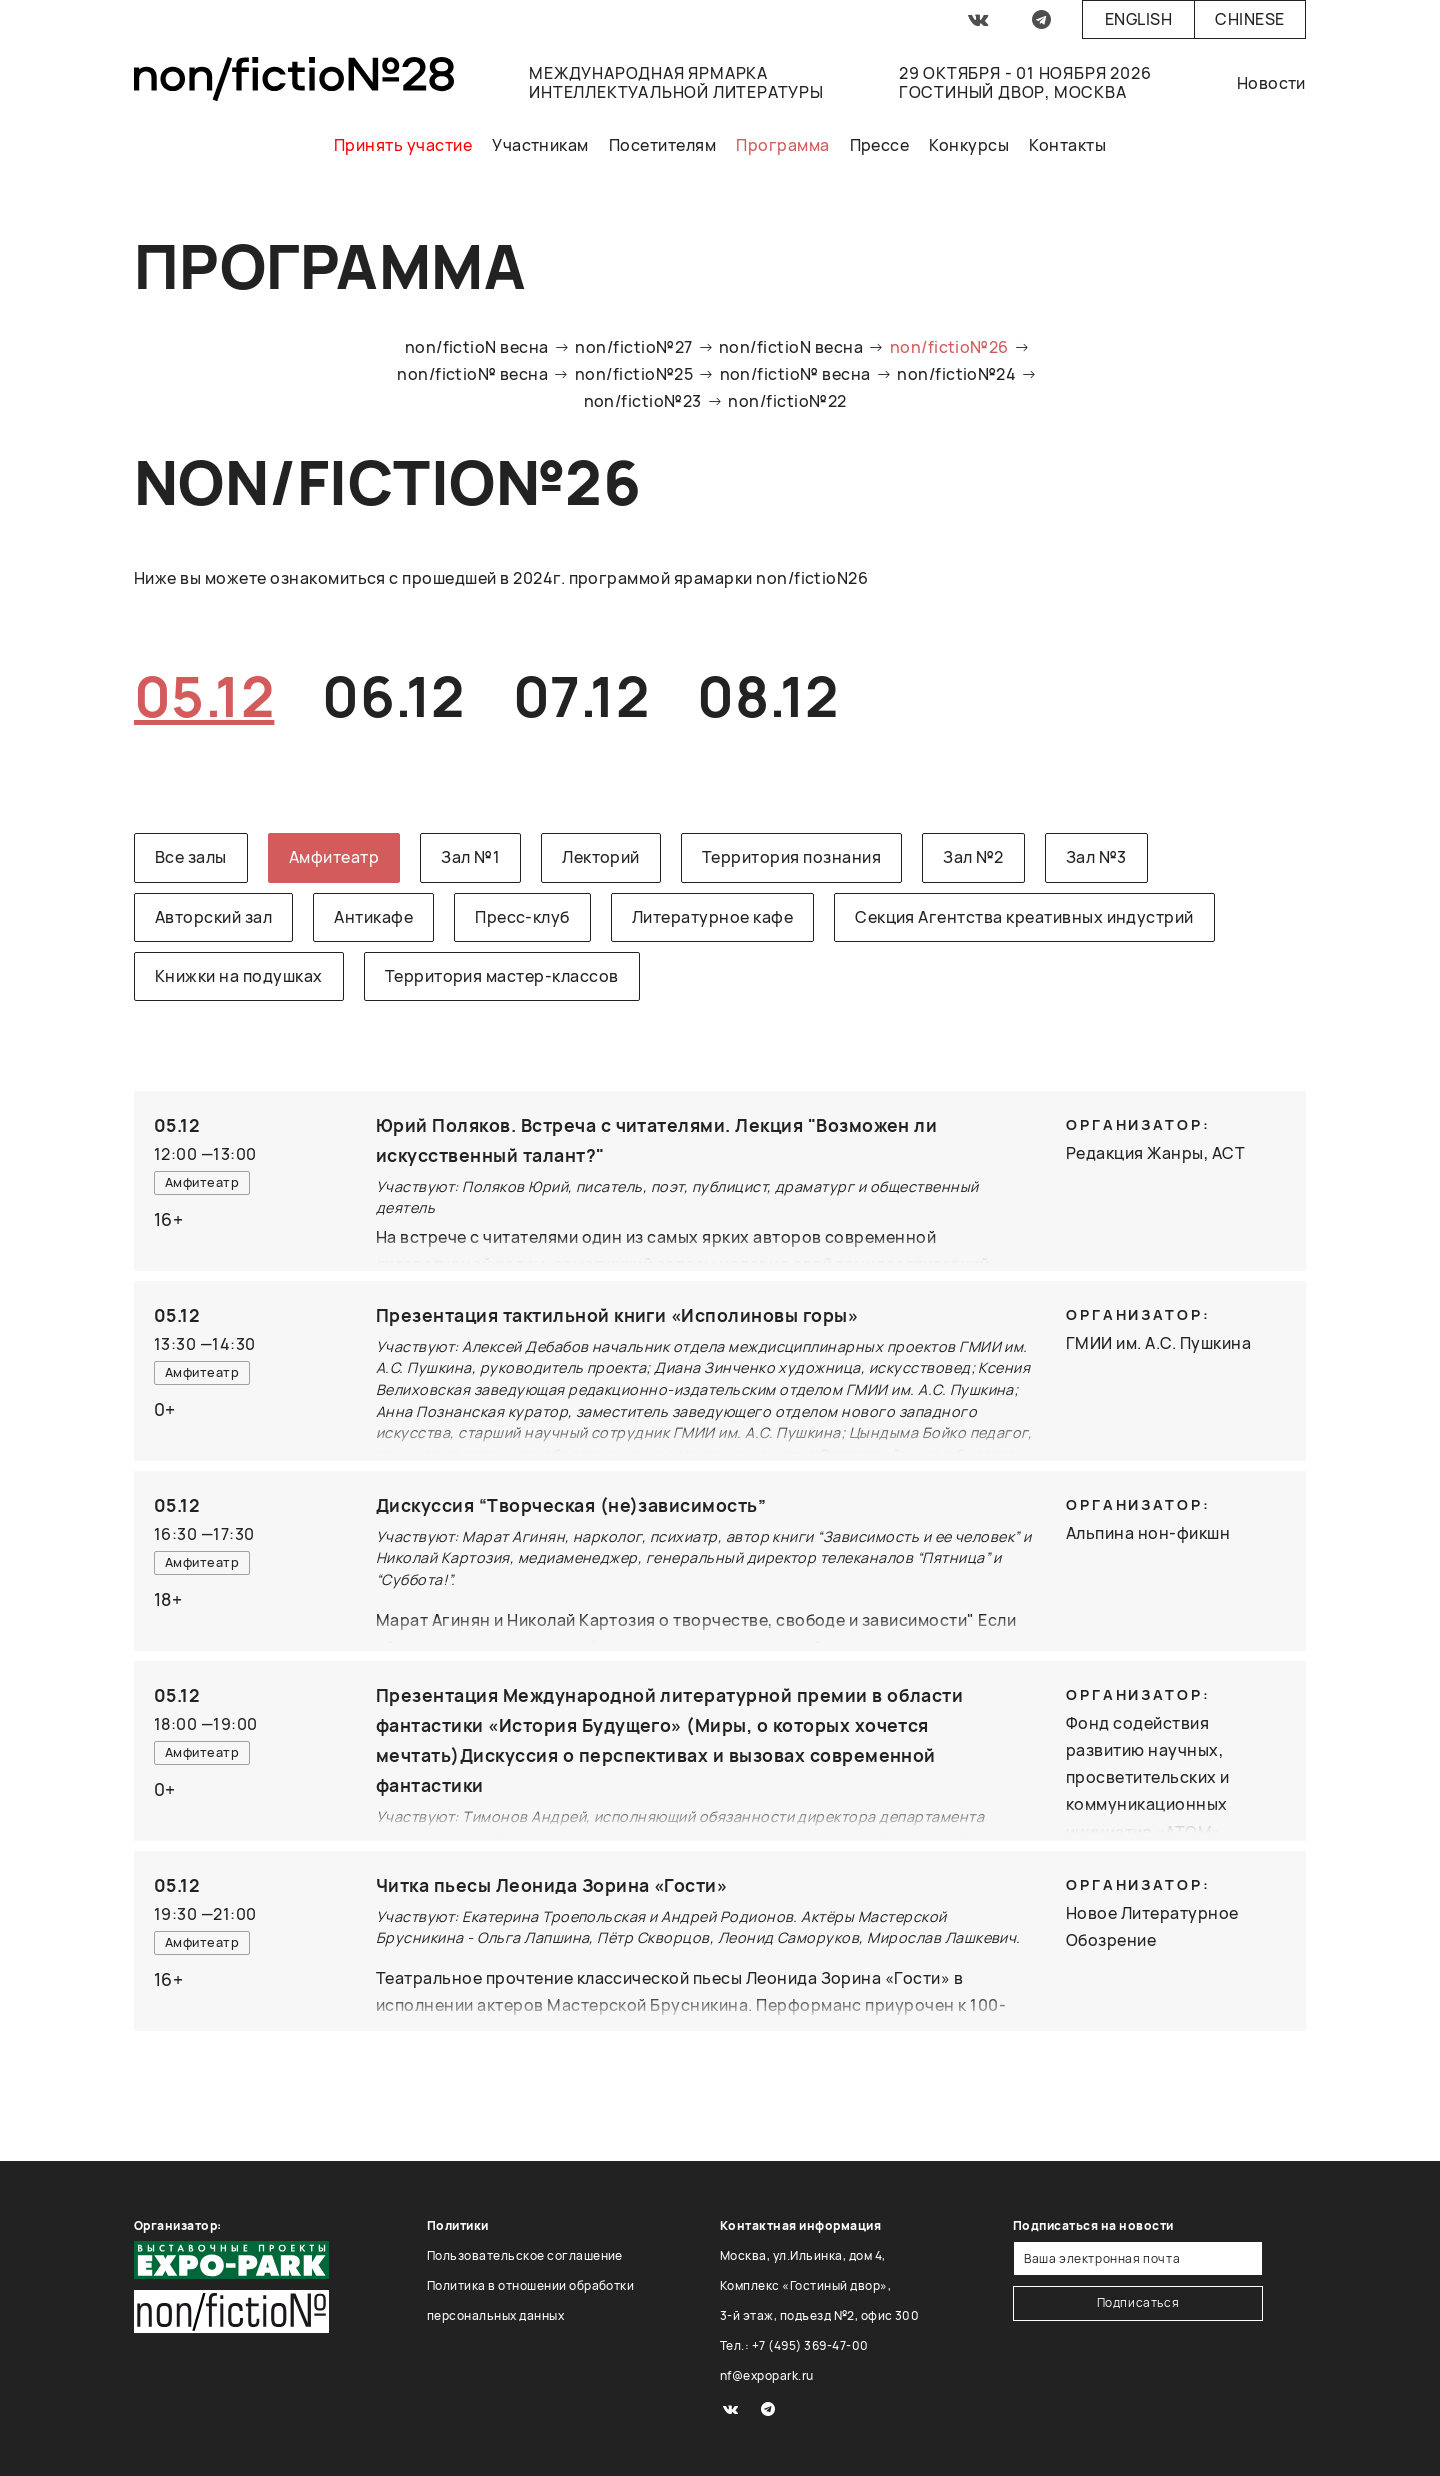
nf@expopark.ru (767, 2375)
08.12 (767, 695)
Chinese (1249, 19)
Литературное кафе (712, 917)
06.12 (393, 695)
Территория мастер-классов (502, 976)
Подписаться (1138, 2302)
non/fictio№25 (634, 374)
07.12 (581, 695)
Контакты (1067, 145)
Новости (1271, 83)
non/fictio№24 (956, 374)
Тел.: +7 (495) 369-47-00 (794, 2345)
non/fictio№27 (633, 347)
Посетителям (662, 145)
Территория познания (791, 857)
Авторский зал (213, 917)
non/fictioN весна (477, 347)
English (1138, 19)
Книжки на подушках (239, 976)
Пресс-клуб (522, 917)
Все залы (191, 857)
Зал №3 (1096, 857)
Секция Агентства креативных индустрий (1024, 917)
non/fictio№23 (643, 401)
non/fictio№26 (949, 347)
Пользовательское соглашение (525, 2255)
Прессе (880, 145)
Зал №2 (973, 857)
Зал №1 (470, 857)
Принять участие (403, 145)
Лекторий (601, 857)
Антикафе (373, 917)
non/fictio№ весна (472, 374)
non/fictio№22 (787, 401)
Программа (782, 145)
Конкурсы (969, 145)
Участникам (540, 145)
